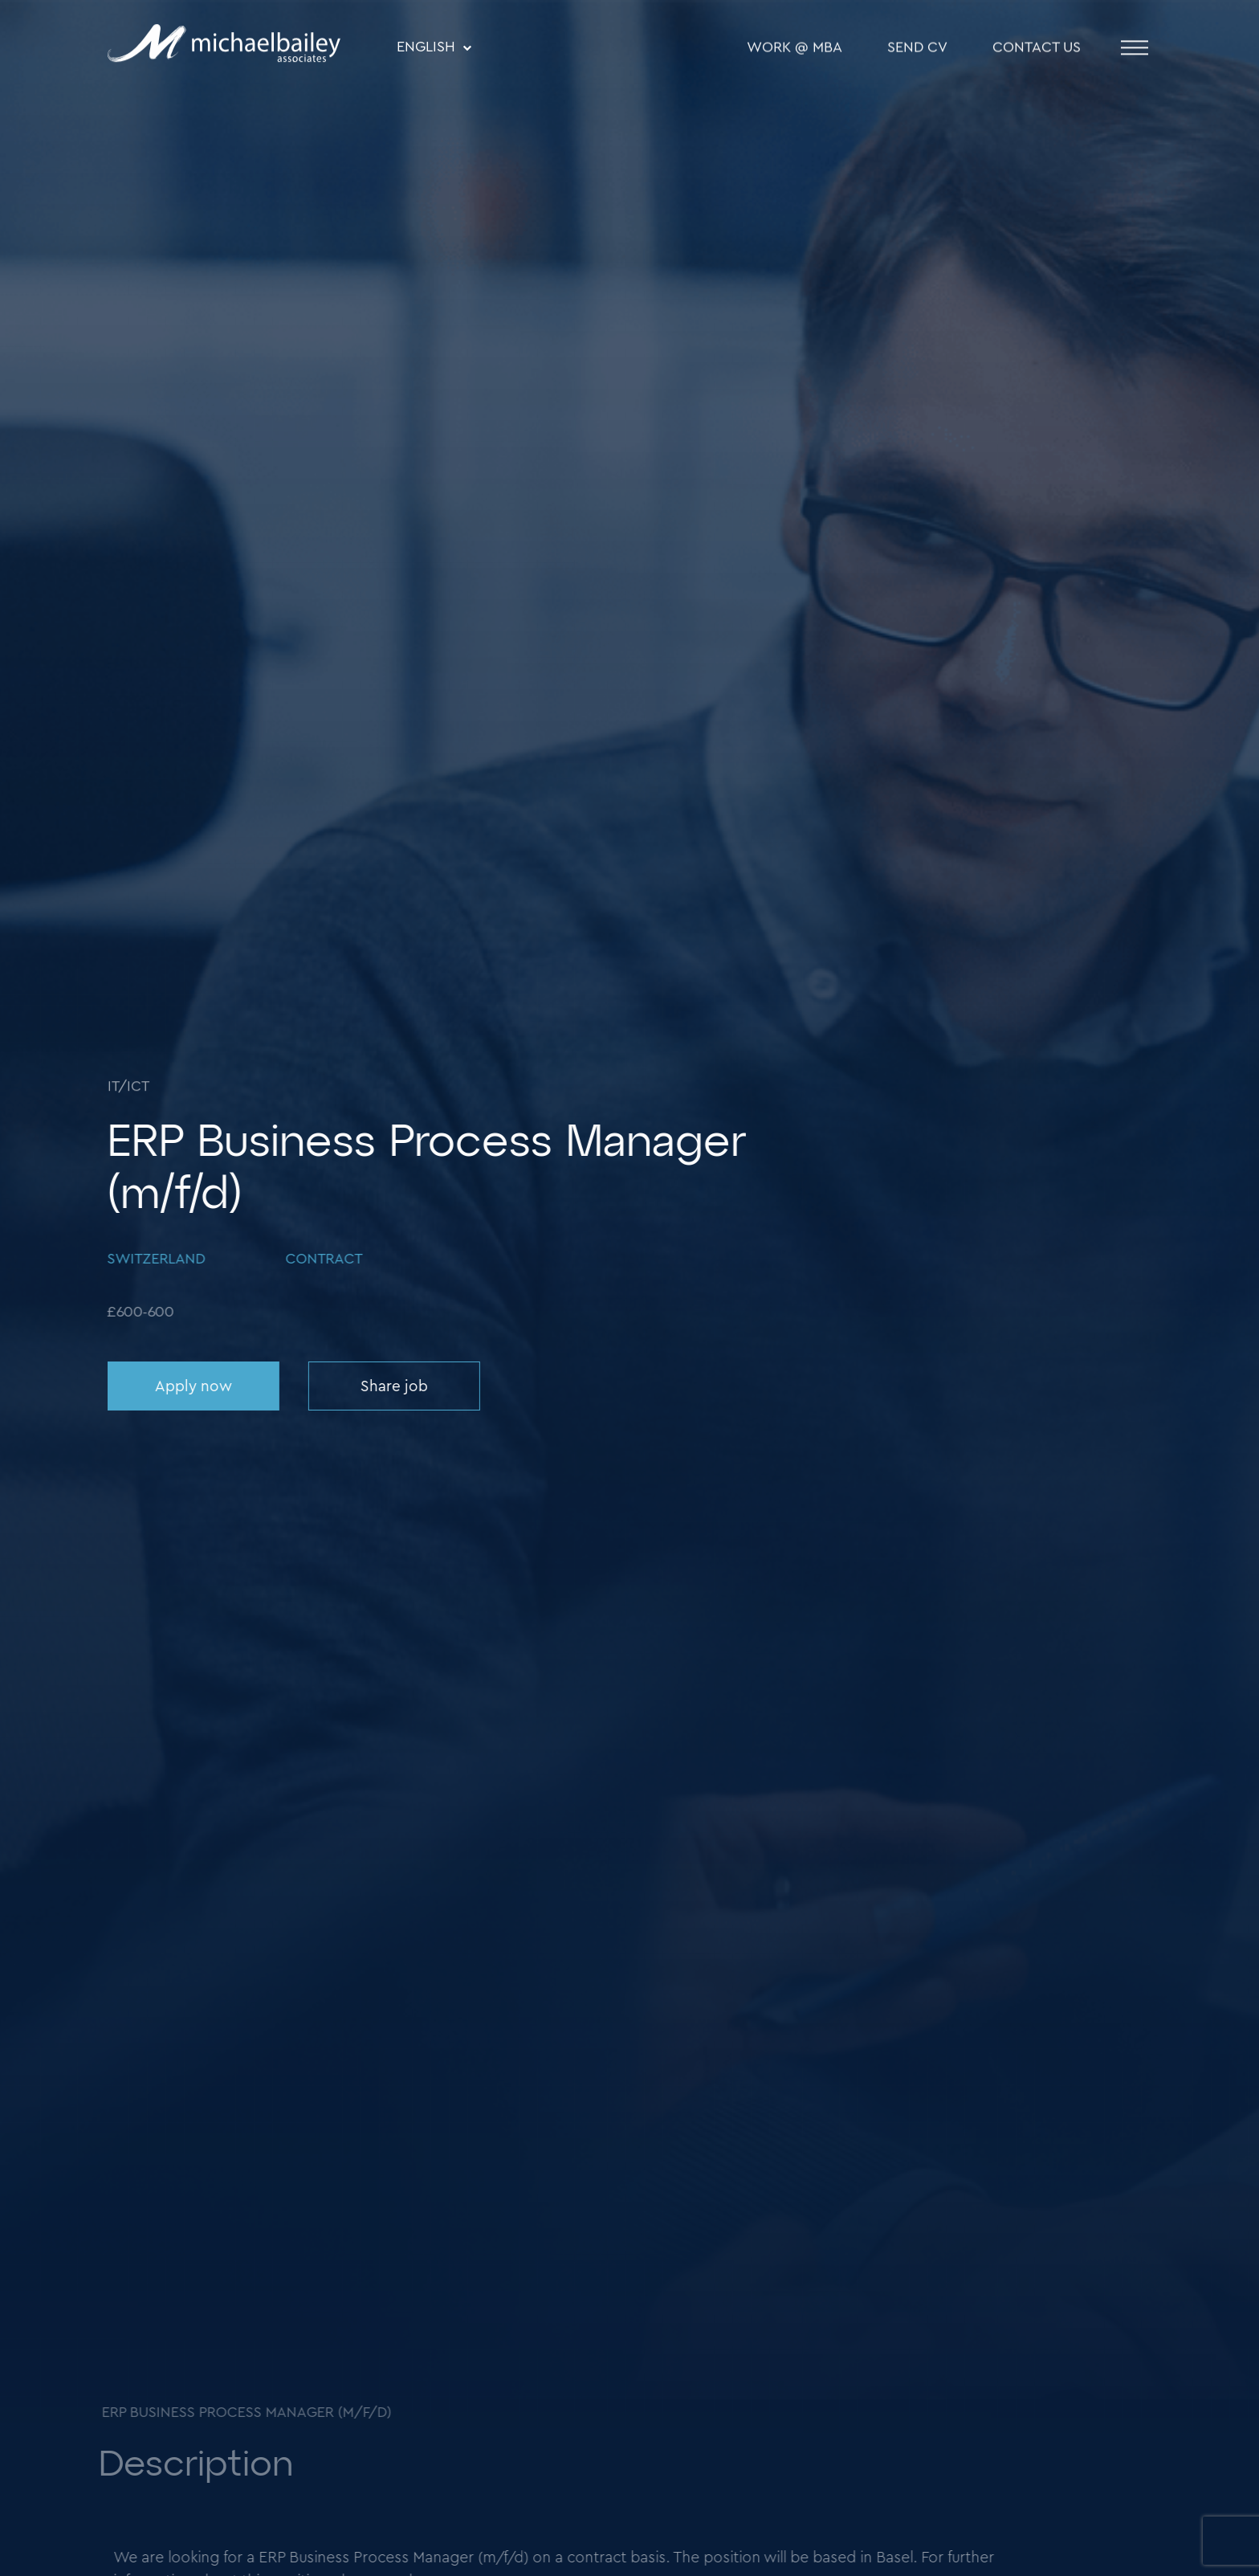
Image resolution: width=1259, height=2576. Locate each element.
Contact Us (1036, 49)
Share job (392, 1386)
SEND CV (917, 49)
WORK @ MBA (794, 49)
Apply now (191, 1386)
